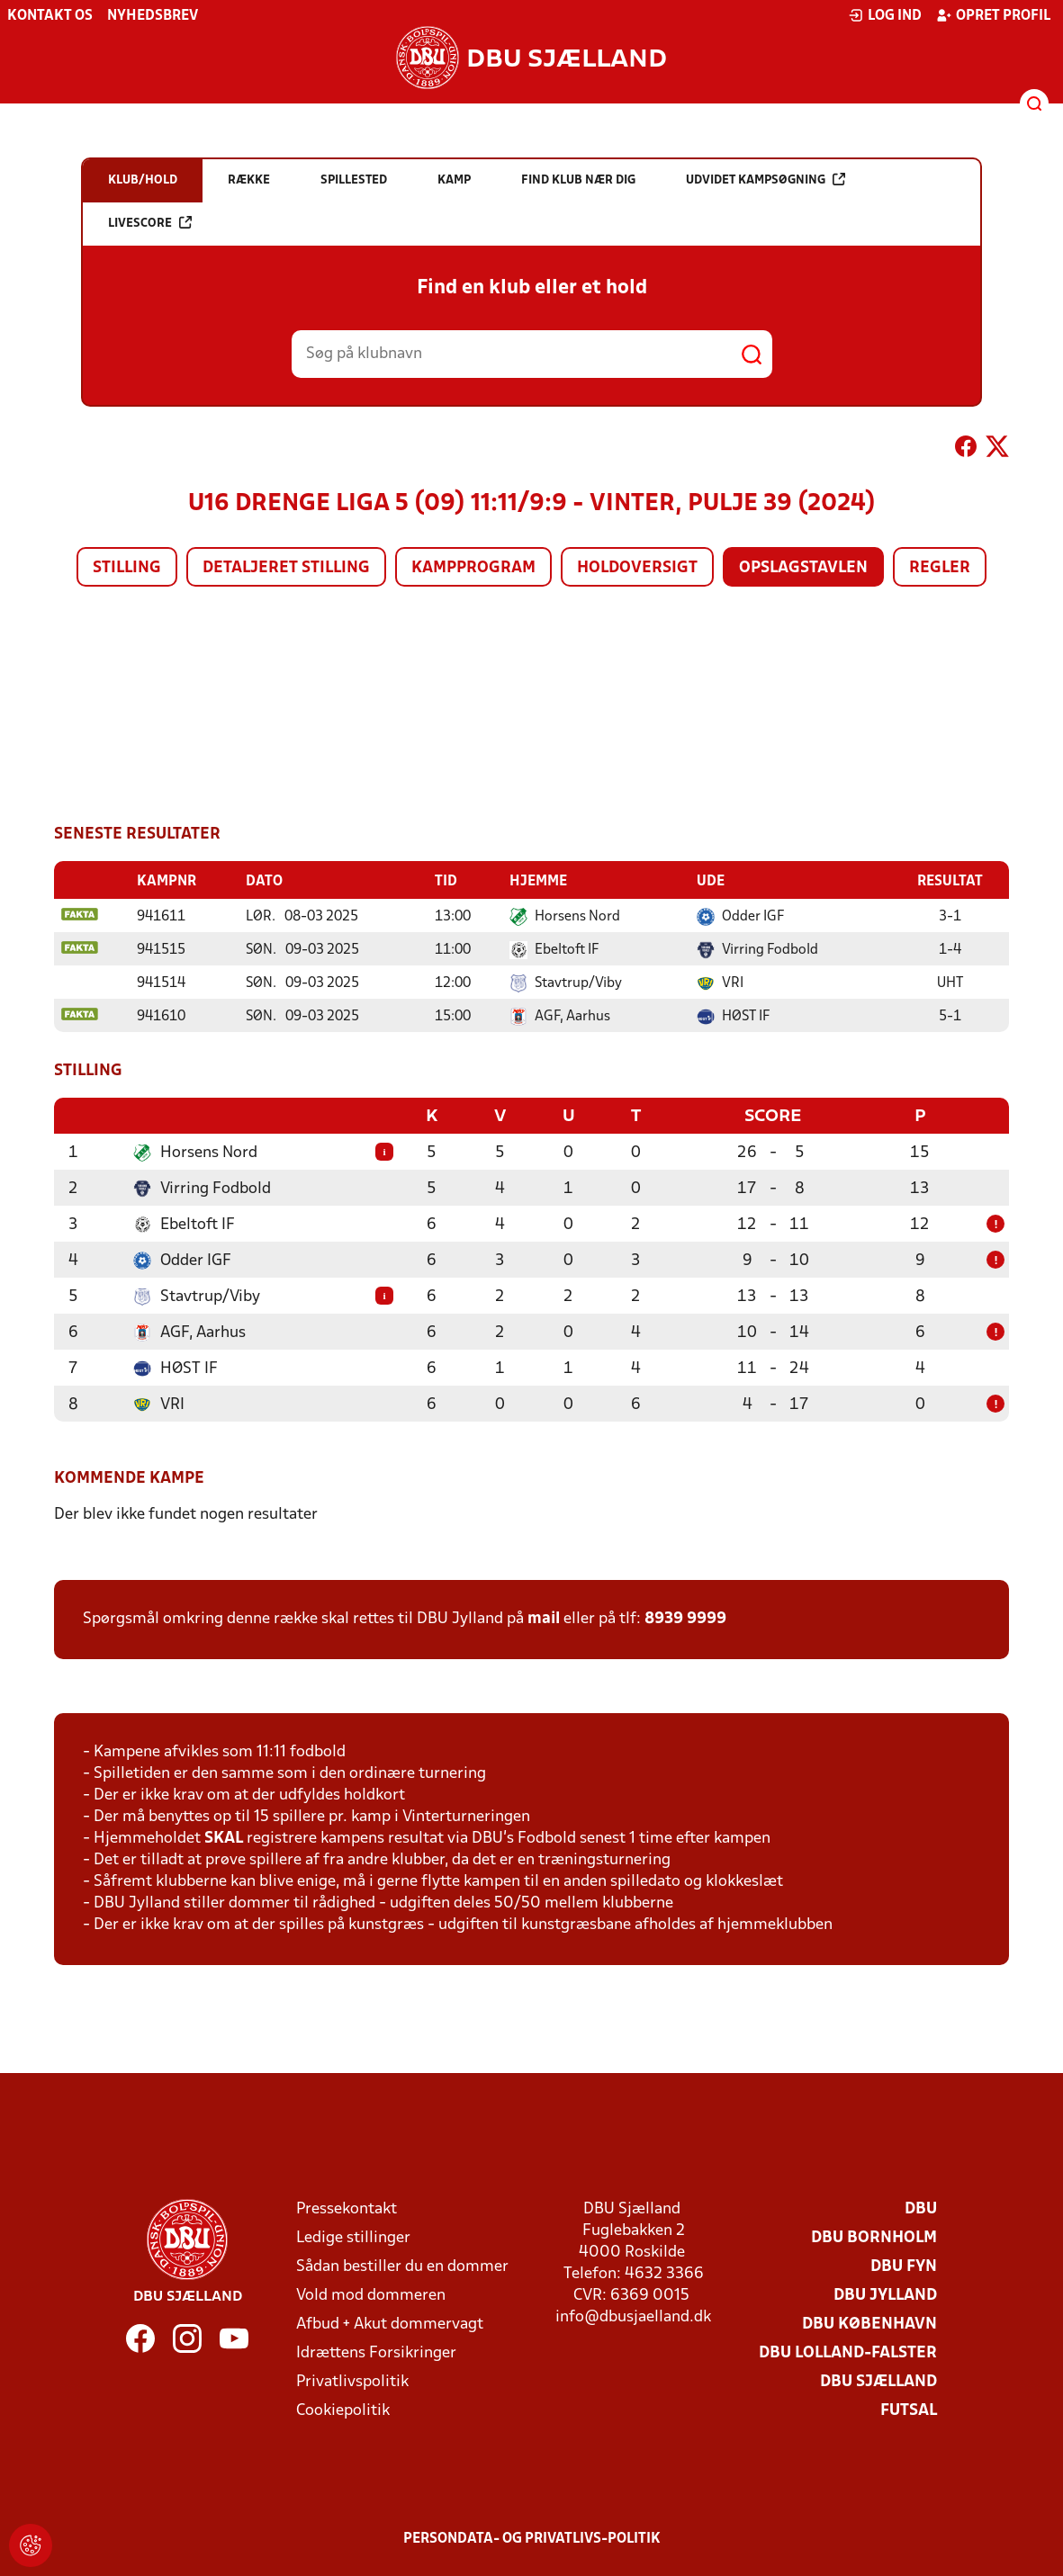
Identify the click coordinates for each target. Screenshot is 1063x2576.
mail (543, 1617)
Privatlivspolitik (352, 2380)
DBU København (869, 2322)
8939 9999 (685, 1617)
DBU (921, 2207)
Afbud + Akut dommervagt (389, 2322)
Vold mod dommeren (371, 2294)
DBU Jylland (885, 2294)
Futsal (908, 2409)
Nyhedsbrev (152, 16)
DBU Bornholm (874, 2236)
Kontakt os (50, 16)
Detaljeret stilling (286, 568)
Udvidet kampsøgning (765, 179)
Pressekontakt (346, 2207)
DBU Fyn (903, 2265)
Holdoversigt (637, 568)
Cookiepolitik (343, 2409)
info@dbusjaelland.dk (633, 2315)
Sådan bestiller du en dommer (402, 2265)
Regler (939, 568)
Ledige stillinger (353, 2236)
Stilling (127, 568)
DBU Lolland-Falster (848, 2351)
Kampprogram (473, 568)
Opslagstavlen (803, 568)
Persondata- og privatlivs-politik (532, 2537)
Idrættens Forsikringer (376, 2351)
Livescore (150, 222)
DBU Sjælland (878, 2380)
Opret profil (993, 15)
